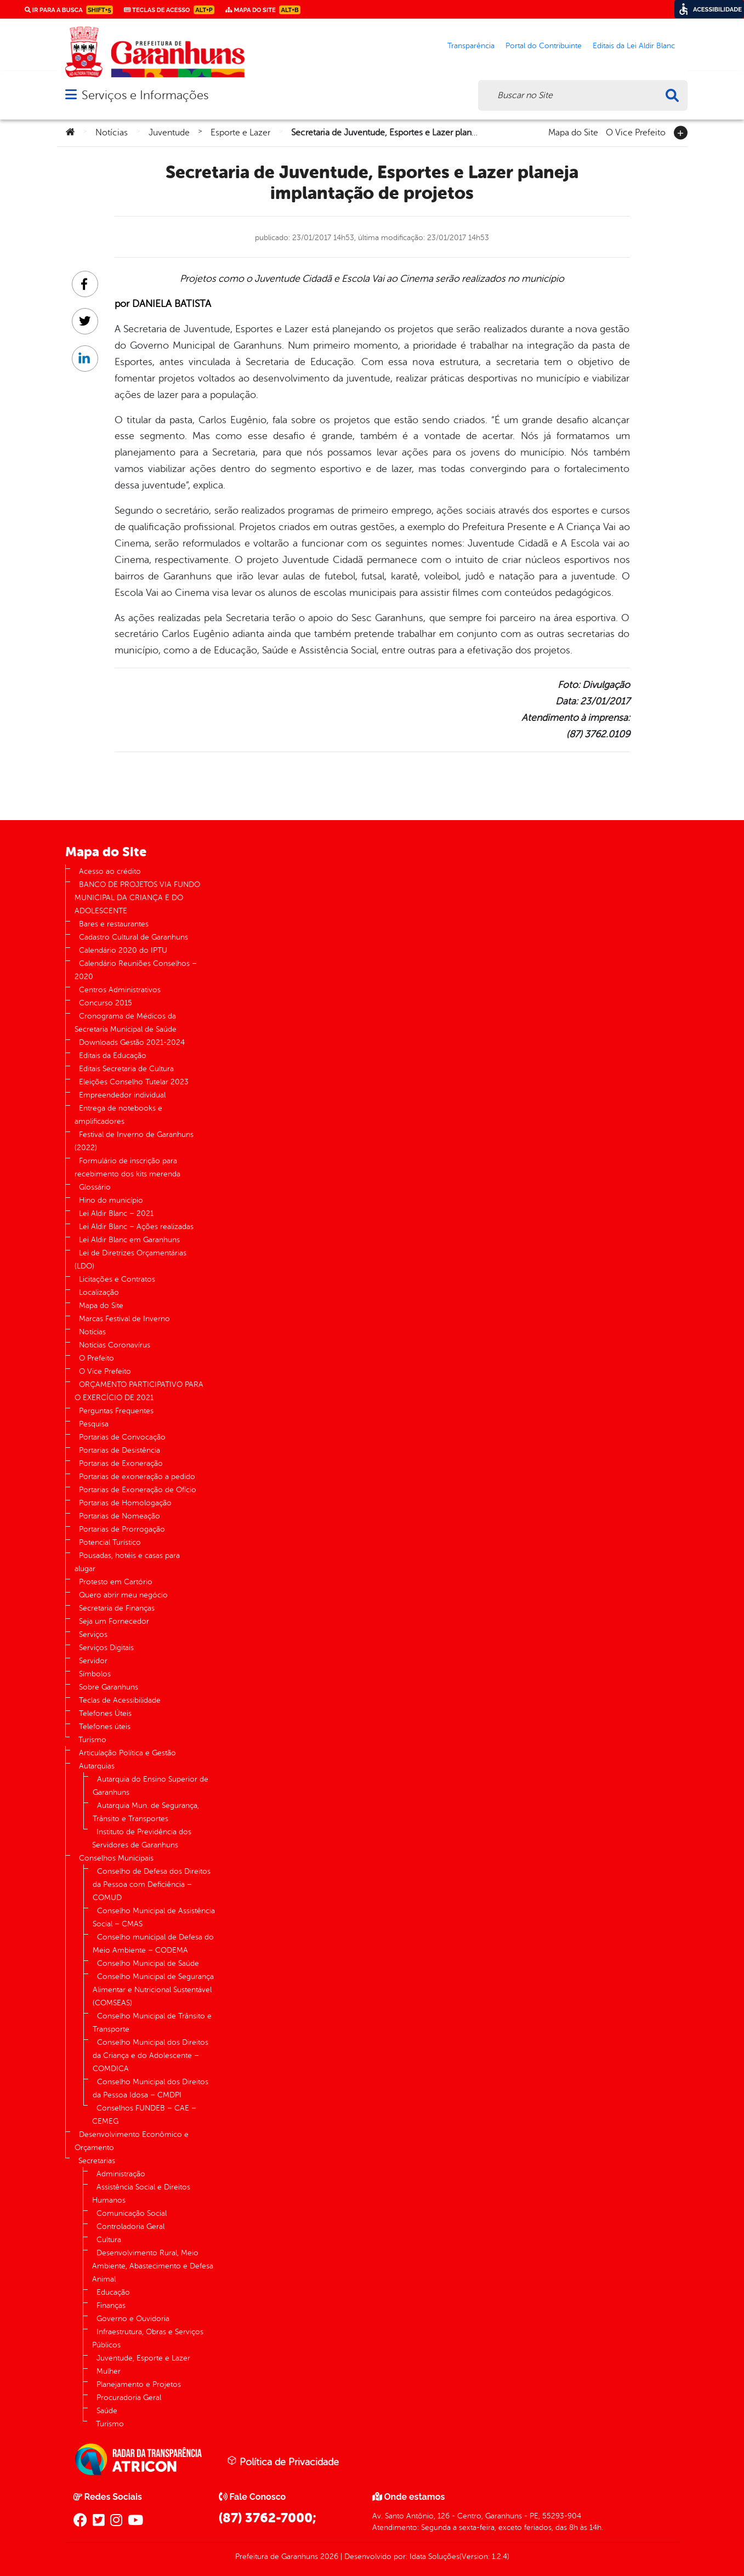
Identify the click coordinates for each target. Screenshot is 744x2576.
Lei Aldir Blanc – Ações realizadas (136, 1226)
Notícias (111, 133)
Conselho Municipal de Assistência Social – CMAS (154, 1917)
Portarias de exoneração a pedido (137, 1476)
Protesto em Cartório (115, 1582)
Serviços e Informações (145, 95)
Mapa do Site (573, 131)
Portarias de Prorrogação (122, 1529)
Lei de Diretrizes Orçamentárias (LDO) (130, 1259)
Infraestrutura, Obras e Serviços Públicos (147, 2338)
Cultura (108, 2240)
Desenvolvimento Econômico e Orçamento (132, 2141)
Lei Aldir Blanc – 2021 (116, 1213)
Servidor (93, 1661)
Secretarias (96, 2161)
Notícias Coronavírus (114, 1345)
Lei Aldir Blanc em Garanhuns (129, 1240)
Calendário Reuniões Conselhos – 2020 (136, 970)
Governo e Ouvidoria (132, 2319)
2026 (328, 2556)
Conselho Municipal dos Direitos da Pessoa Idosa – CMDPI (150, 2088)
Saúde (106, 2411)
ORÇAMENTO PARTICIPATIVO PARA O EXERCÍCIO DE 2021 (139, 1391)
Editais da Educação (112, 1055)
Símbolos (95, 1674)
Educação (113, 2292)
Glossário (95, 1187)
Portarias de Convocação (122, 1437)
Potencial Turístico (110, 1542)
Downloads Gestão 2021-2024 (132, 1042)
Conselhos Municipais (116, 1858)
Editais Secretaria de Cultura (126, 1069)
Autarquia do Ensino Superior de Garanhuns (150, 1785)
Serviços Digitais (106, 1648)
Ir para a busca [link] (69, 10)
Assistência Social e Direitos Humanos (141, 2193)
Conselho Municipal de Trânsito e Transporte (152, 2022)
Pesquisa (94, 1424)
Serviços (93, 1634)
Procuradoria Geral (128, 2397)
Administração (120, 2174)
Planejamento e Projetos (138, 2384)
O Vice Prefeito (636, 131)
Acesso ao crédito (110, 871)
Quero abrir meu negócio (123, 1595)
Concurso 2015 (105, 1003)
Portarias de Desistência (119, 1450)
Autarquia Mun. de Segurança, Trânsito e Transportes (146, 1812)
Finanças (111, 2305)
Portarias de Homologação (125, 1503)
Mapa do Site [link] (262, 10)
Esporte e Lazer (240, 133)
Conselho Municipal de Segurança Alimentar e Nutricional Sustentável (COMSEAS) (153, 1989)
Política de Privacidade (283, 2461)
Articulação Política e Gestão (127, 1753)
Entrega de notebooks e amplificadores (118, 1114)
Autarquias (97, 1766)
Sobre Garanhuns (108, 1687)
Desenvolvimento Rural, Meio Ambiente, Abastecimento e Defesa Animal (152, 2266)
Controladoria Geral (130, 2226)
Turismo (92, 1740)
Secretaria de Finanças (117, 1608)
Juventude (169, 133)
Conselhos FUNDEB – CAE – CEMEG (144, 2114)
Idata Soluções (434, 2556)
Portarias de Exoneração (121, 1463)
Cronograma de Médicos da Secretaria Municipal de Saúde (126, 1022)
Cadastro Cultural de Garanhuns (133, 937)
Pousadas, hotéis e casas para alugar (127, 1562)
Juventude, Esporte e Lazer (143, 2358)
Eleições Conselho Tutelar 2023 (134, 1082)
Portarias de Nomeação (119, 1516)
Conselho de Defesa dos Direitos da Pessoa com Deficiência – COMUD (152, 1884)
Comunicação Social (131, 2213)
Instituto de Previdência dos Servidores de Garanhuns (141, 1838)
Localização (99, 1292)
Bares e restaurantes (114, 924)
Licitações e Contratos (117, 1279)
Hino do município (111, 1200)
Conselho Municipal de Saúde (148, 1963)
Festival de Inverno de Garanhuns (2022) (134, 1141)
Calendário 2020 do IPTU (123, 950)
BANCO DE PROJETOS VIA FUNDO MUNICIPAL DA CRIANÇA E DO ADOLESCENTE (137, 897)
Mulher (108, 2371)
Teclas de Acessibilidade (120, 1700)
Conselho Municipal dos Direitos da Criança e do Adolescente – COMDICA (150, 2055)
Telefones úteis (104, 1726)
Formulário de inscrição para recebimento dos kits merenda (127, 1167)
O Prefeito (96, 1358)
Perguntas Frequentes (116, 1411)
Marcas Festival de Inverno (124, 1319)
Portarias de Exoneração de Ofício (137, 1490)
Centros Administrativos (120, 990)
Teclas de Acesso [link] (169, 10)
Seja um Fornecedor (114, 1621)
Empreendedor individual (122, 1095)
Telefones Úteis (105, 1713)
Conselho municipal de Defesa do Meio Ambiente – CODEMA (153, 1943)
